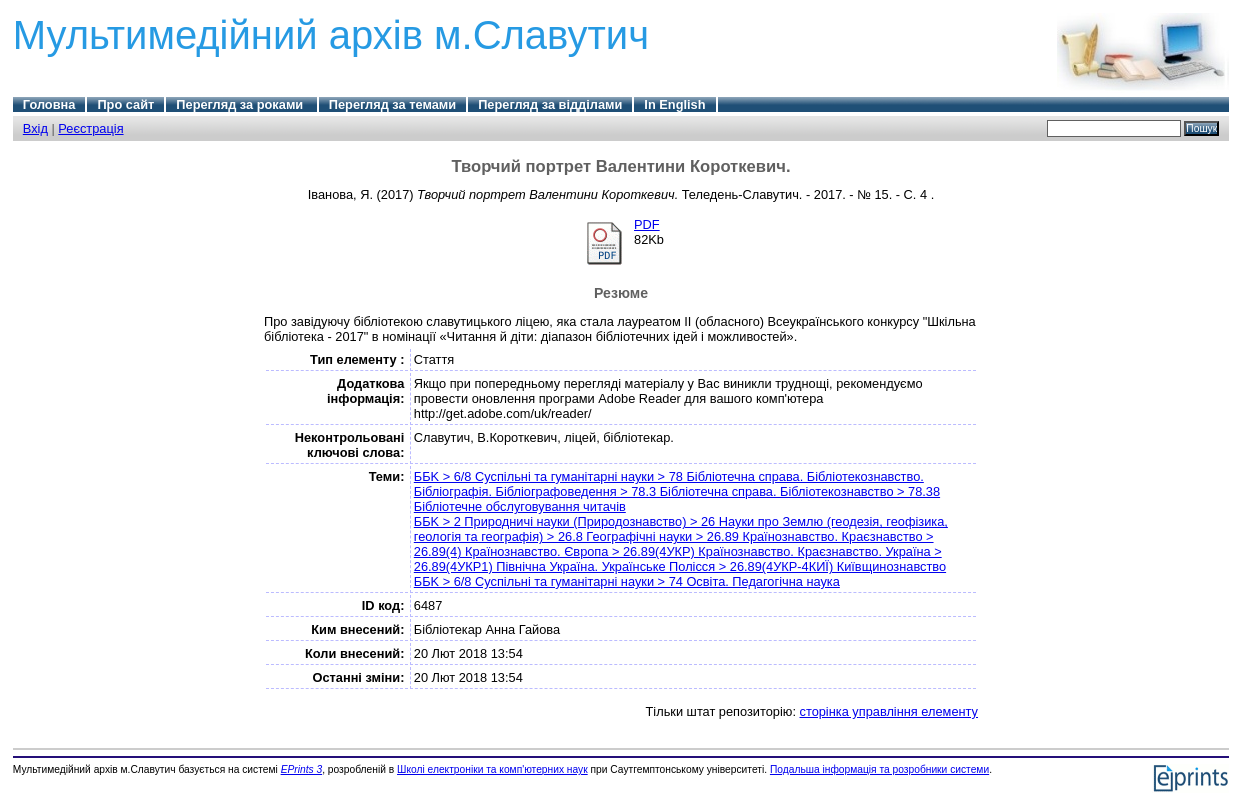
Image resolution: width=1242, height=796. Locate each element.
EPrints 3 (302, 769)
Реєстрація (90, 128)
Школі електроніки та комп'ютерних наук (492, 769)
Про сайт (125, 104)
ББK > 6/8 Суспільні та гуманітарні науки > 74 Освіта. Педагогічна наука (627, 581)
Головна (49, 104)
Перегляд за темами (392, 104)
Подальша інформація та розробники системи (879, 769)
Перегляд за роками (241, 104)
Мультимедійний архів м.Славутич (331, 35)
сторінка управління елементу (889, 711)
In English (674, 104)
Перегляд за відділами (550, 104)
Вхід (35, 128)
